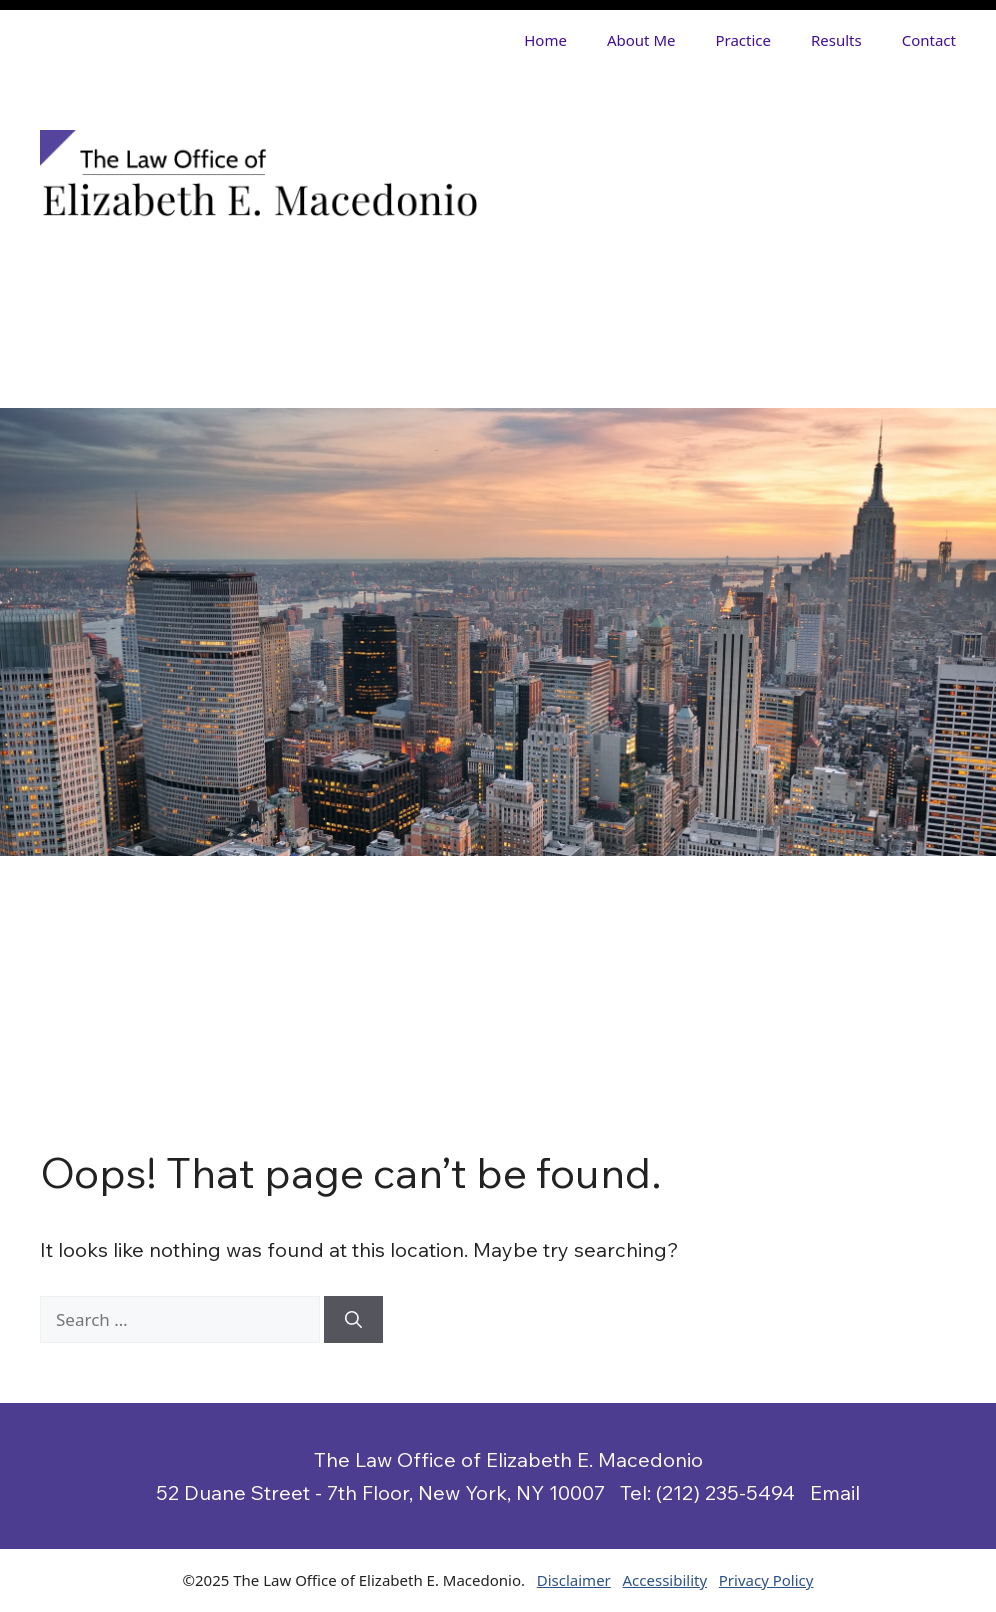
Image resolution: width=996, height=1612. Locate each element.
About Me (641, 40)
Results (836, 40)
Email (835, 1492)
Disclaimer (574, 1580)
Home (545, 40)
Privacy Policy (766, 1580)
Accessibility (665, 1580)
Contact (929, 40)
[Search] (353, 1320)
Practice (743, 40)
